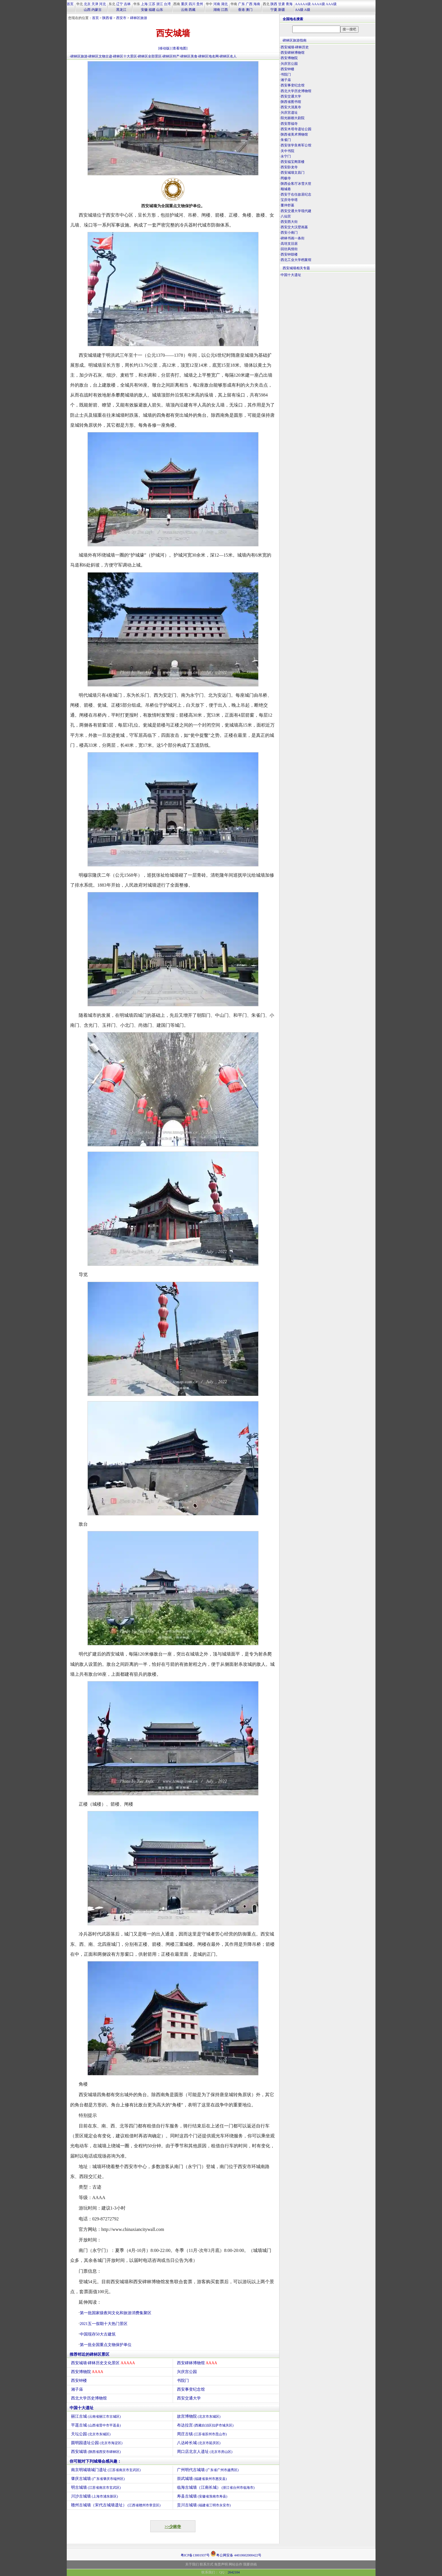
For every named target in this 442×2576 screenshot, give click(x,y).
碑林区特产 (171, 56)
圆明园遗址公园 (97, 2443)
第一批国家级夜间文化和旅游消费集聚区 (115, 2313)
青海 (289, 4)
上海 (144, 4)
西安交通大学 (189, 2398)
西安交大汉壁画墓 (294, 227)
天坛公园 (91, 2434)
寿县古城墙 (202, 2496)
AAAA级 (318, 4)
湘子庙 (77, 2389)
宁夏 (273, 10)
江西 (224, 10)
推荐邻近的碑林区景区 (89, 2354)
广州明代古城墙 (208, 2470)
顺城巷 (286, 189)
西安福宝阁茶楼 (293, 162)
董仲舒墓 (287, 205)
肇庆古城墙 (98, 2479)
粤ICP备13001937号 (195, 2555)
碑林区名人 (228, 56)
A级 (307, 10)
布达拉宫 (205, 2425)
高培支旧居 (289, 244)
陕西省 (107, 18)
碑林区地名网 (208, 56)
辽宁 (119, 4)
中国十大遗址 (81, 2408)
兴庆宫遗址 (289, 113)
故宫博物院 (199, 2416)
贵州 (199, 4)
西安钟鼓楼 (289, 254)
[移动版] (164, 48)
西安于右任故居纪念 (296, 194)
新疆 (281, 10)
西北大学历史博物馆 (89, 2398)
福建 (152, 10)
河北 (102, 4)
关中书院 (287, 151)
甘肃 (281, 4)
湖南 (216, 10)
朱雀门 (286, 140)
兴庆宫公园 (187, 2372)
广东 (241, 4)
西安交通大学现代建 (296, 211)
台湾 (167, 4)
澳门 (249, 10)
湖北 (224, 4)
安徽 (144, 10)
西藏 (192, 10)
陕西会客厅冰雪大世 (296, 184)
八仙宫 (286, 216)
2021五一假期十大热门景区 (104, 2324)
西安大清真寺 (291, 107)
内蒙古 (96, 10)
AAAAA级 (303, 4)
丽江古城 (96, 2416)
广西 (249, 4)
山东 (159, 10)
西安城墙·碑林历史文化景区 (103, 2363)
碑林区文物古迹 (100, 56)
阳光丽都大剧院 (293, 118)
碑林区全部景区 (150, 56)
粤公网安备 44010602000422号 (235, 2553)
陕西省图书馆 (291, 102)
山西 (87, 10)
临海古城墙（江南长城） (216, 2487)
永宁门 (286, 156)
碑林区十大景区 (125, 56)
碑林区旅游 (138, 18)
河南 (216, 4)
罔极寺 (286, 178)
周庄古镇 (202, 2434)
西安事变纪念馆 (191, 2389)
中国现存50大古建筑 (98, 2334)
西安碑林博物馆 (197, 2363)
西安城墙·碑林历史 (295, 47)
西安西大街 (289, 222)
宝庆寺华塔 (289, 200)
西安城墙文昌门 (293, 173)
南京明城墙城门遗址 (106, 2470)
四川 (192, 4)
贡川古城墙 (204, 2505)
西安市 (121, 18)
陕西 (273, 4)
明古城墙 (96, 2487)
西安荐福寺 (289, 124)
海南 (256, 4)
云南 (184, 10)
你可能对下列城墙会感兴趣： (95, 2461)
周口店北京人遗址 (205, 2452)
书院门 (183, 2380)
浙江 (159, 4)
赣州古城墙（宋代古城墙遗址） (116, 2505)
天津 (94, 4)
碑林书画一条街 (293, 238)
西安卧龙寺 (289, 167)
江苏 (152, 4)
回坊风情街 (289, 249)
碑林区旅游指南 (295, 40)
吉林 (127, 4)
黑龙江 (121, 10)
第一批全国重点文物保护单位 (106, 2345)
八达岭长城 (199, 2443)
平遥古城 (96, 2425)
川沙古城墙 (94, 2496)
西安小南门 (289, 233)
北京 (87, 4)
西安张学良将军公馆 (296, 145)
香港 (241, 10)
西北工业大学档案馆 (296, 260)
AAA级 (331, 4)
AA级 (299, 10)
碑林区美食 (188, 56)
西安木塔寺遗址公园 (296, 129)
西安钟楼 (79, 2380)
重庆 (184, 4)
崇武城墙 (202, 2479)
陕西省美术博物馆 (294, 134)
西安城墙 (96, 2452)
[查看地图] (179, 48)
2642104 (234, 2572)
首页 (70, 4)
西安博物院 (87, 2372)
